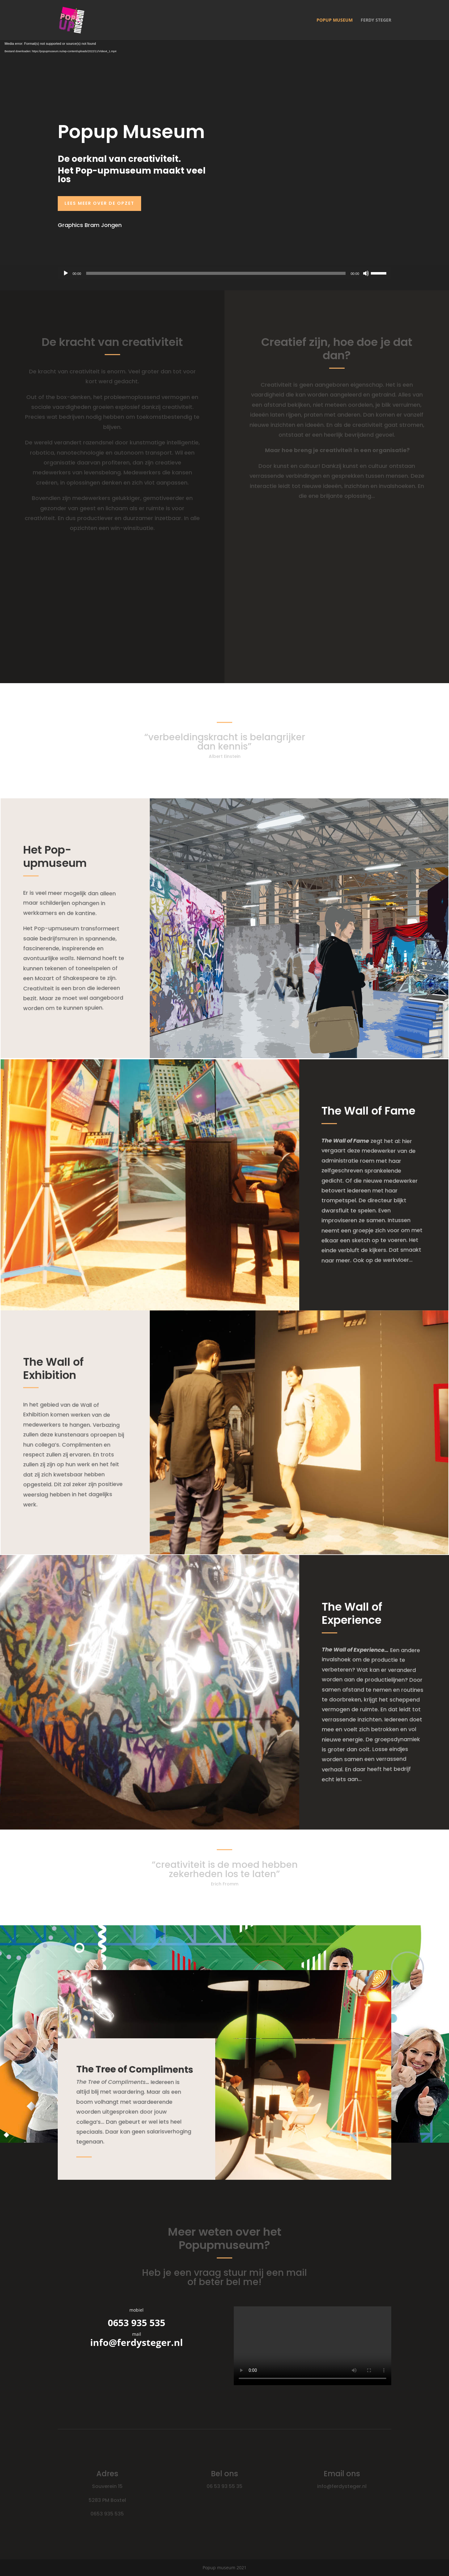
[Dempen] (366, 273)
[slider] (216, 273)
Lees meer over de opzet (99, 203)
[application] (224, 273)
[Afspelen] (66, 273)
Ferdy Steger (376, 20)
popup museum (335, 20)
